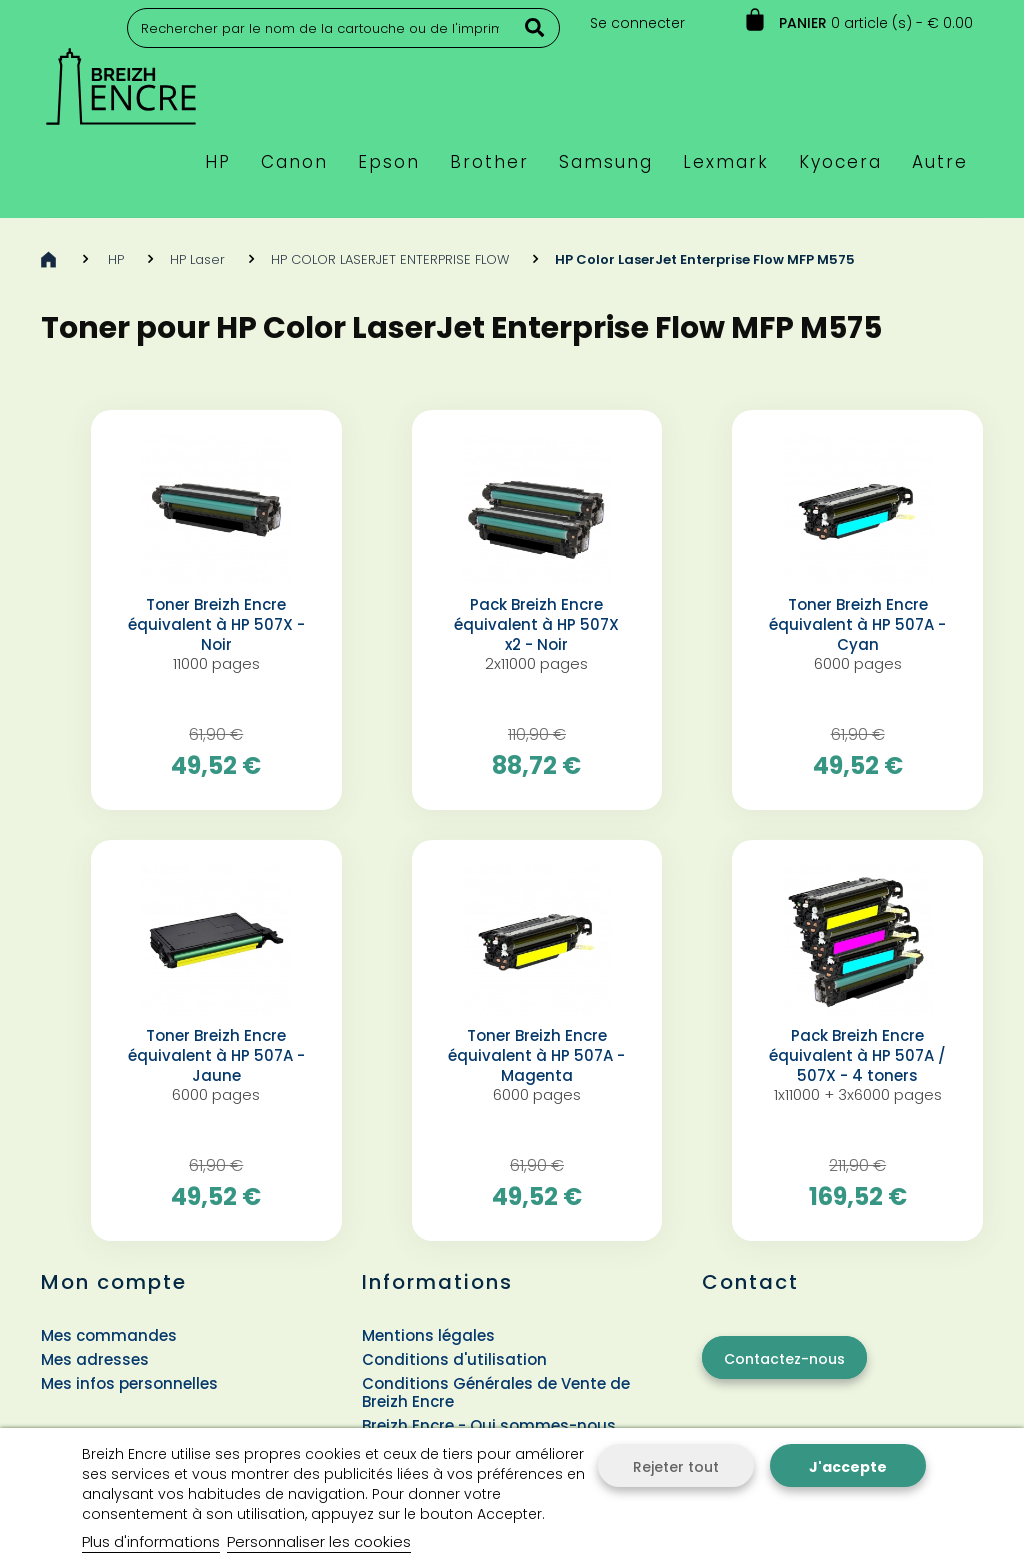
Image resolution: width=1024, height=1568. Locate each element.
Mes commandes (109, 1335)
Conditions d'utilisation (454, 1359)
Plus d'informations (151, 1541)
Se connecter (637, 23)
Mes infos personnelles (129, 1383)
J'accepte (848, 1467)
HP (116, 259)
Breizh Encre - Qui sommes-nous (489, 1425)
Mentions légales (428, 1335)
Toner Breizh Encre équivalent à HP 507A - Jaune (216, 1056)
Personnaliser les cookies (319, 1541)
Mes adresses (95, 1359)
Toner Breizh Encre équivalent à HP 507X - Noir (216, 625)
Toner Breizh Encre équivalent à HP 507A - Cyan (857, 625)
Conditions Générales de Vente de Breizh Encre (496, 1392)
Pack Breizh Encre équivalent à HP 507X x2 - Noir (536, 625)
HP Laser (197, 259)
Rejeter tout (676, 1467)
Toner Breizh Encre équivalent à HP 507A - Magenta (536, 1056)
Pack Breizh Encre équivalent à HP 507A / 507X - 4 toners (857, 1056)
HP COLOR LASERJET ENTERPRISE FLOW (390, 259)
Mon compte (114, 1282)
